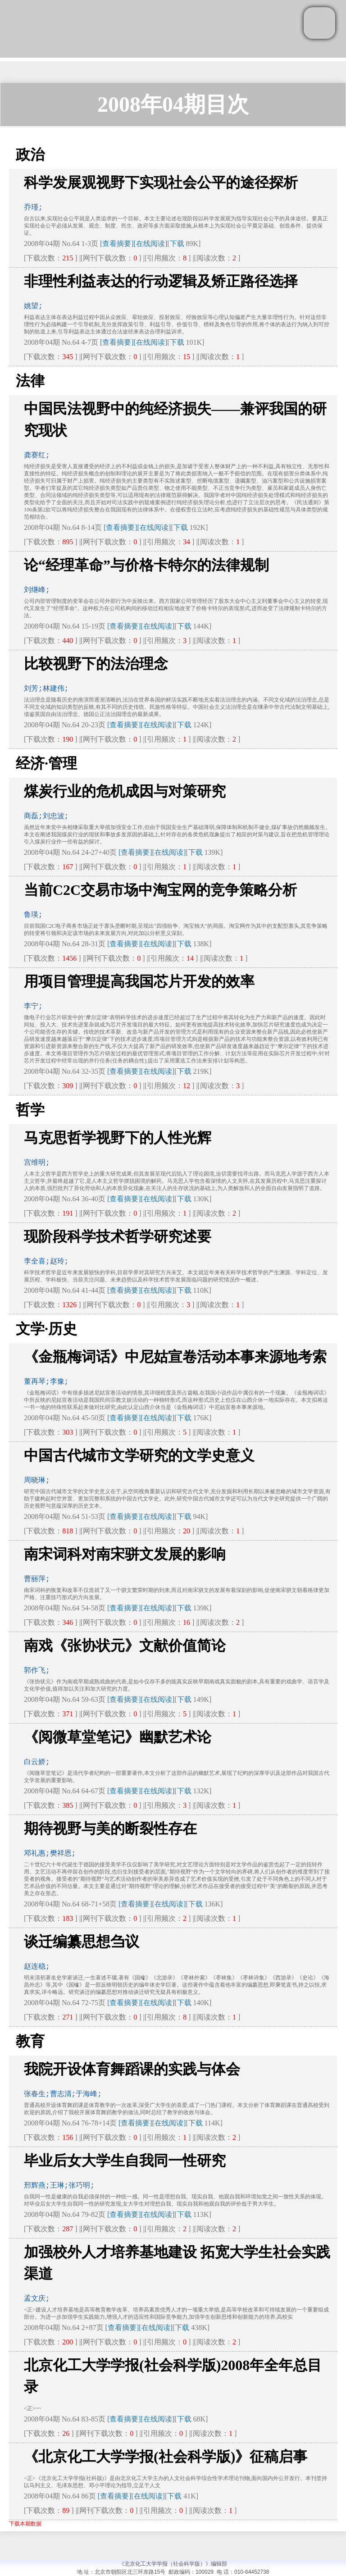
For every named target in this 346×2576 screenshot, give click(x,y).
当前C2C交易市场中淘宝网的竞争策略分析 (160, 890)
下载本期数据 (25, 2524)
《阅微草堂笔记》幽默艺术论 (117, 1737)
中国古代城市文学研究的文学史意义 (139, 1455)
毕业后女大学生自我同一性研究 (125, 2160)
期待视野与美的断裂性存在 (110, 1828)
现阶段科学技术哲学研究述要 (117, 1236)
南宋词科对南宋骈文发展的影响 (125, 1554)
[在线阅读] (151, 243)
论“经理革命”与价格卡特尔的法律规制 (146, 565)
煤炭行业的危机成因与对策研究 (125, 791)
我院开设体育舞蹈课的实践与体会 (132, 2069)
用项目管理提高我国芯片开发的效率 (139, 981)
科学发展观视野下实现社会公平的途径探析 (161, 182)
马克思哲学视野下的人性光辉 (117, 1138)
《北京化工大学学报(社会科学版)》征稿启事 (165, 2456)
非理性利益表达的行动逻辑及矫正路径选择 (161, 281)
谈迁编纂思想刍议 (81, 1941)
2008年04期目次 (173, 104)
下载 (177, 243)
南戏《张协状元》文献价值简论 (125, 1645)
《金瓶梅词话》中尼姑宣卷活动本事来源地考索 (175, 1357)
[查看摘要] (117, 243)
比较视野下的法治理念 (96, 664)
